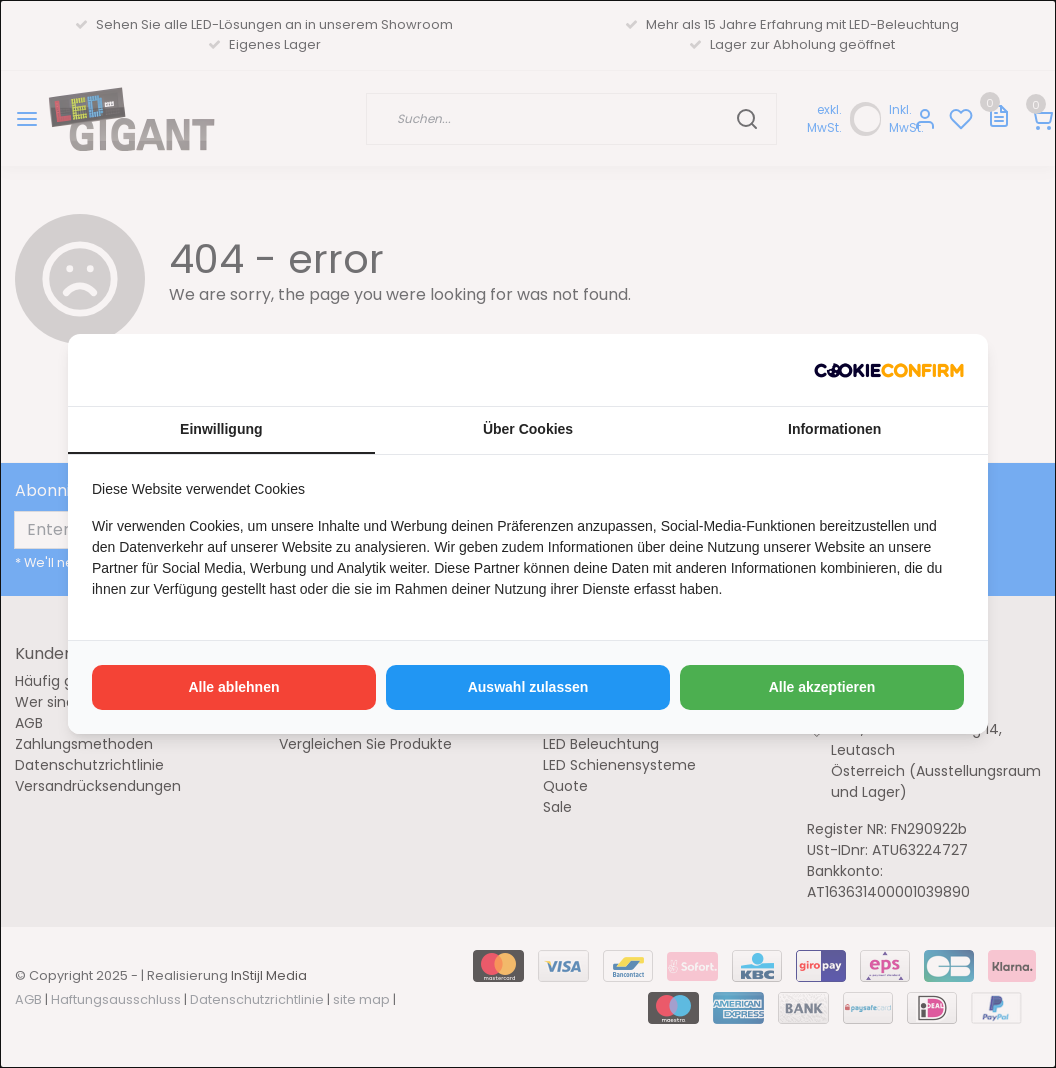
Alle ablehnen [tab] (233, 687)
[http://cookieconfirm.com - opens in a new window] (889, 370)
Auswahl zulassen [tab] (528, 687)
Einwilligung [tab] (221, 429)
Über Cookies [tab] (528, 429)
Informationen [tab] (834, 429)
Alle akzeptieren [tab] (822, 687)
